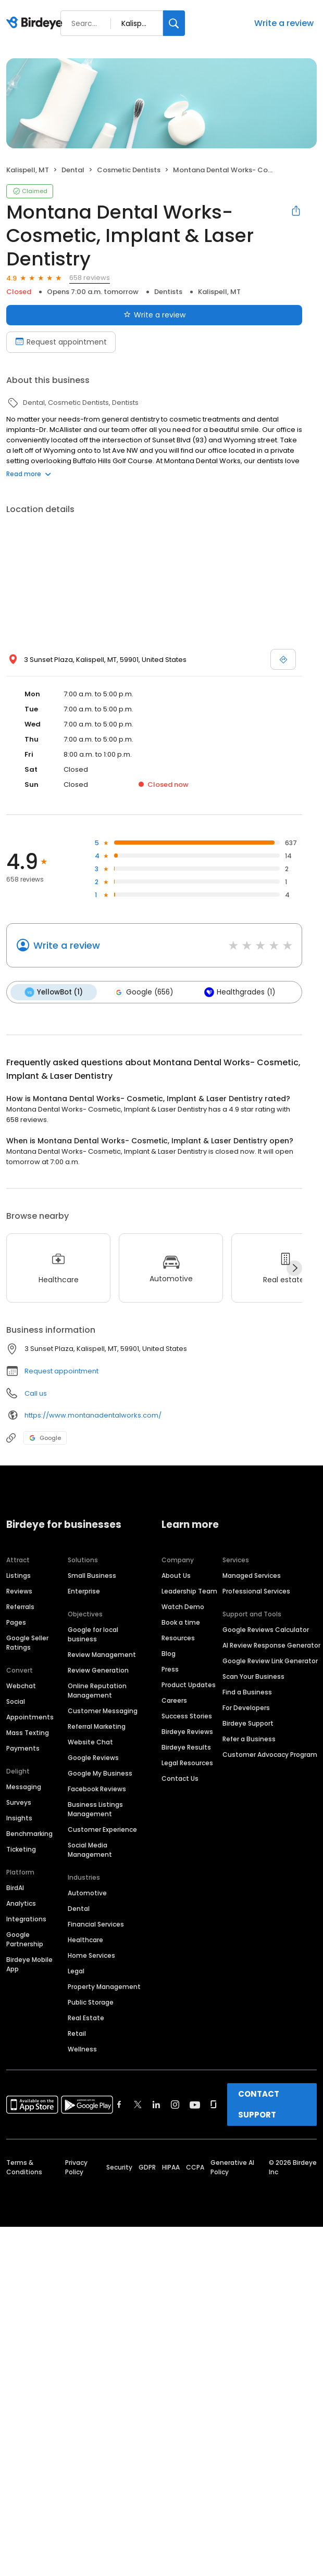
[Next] (294, 1268)
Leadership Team (189, 1590)
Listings (18, 1575)
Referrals (20, 1606)
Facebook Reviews (97, 1788)
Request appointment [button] (61, 1370)
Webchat (21, 1685)
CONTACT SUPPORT (258, 2104)
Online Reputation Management (97, 1690)
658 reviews (89, 278)
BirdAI (15, 1887)
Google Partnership (24, 1939)
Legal (76, 1970)
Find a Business (247, 1691)
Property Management (104, 1986)
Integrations (26, 1918)
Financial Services (96, 1923)
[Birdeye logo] (36, 23)
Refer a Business (249, 1738)
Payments (23, 1747)
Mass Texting (27, 1732)
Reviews (19, 1590)
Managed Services (251, 1575)
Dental (79, 1908)
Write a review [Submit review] (154, 315)
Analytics (21, 1902)
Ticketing (21, 1848)
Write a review (284, 23)
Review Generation (98, 1669)
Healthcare (85, 1939)
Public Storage (91, 2001)
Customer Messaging (103, 1710)
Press (170, 1668)
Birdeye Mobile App (29, 1964)
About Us (176, 1575)
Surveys (18, 1801)
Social (15, 1701)
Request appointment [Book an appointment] (61, 342)
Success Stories (187, 1715)
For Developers (246, 1707)
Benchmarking (29, 1833)
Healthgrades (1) (237, 992)
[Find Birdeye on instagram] (175, 2104)
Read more (28, 473)
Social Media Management (90, 1849)
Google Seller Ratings (27, 1642)
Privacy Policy (76, 2167)
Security (119, 2166)
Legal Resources (187, 1762)
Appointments (30, 1716)
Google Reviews (93, 1757)
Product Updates (189, 1684)
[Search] (174, 23)
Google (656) (142, 992)
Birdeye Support (248, 1722)
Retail (77, 2033)
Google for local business (93, 1634)
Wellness (82, 2048)
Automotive (87, 1892)
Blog (169, 1653)
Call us (35, 1393)
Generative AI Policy (232, 2167)
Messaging (23, 1786)
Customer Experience (102, 1829)
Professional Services (256, 1590)
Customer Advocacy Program (269, 1754)
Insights (19, 1817)
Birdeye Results (186, 1746)
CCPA (195, 2166)
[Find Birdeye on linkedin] (156, 2104)
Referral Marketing (97, 1725)
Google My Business (100, 1772)
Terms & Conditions (24, 2167)
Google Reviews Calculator (265, 1629)
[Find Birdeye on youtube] (195, 2104)
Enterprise (84, 1590)
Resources (178, 1637)
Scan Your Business (253, 1676)
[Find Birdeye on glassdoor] (213, 2104)
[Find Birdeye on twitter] (138, 2104)
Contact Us (180, 1778)
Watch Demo (183, 1606)
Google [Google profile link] (45, 1437)
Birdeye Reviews (187, 1731)
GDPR (147, 2166)
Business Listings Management (95, 1809)
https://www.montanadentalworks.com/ (93, 1415)
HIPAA (171, 2166)
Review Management (102, 1654)
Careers (174, 1699)
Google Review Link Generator (270, 1660)
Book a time (181, 1621)
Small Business (92, 1575)
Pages (16, 1621)
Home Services (91, 1954)
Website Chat (90, 1741)
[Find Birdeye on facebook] (119, 2104)
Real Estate (86, 2017)
